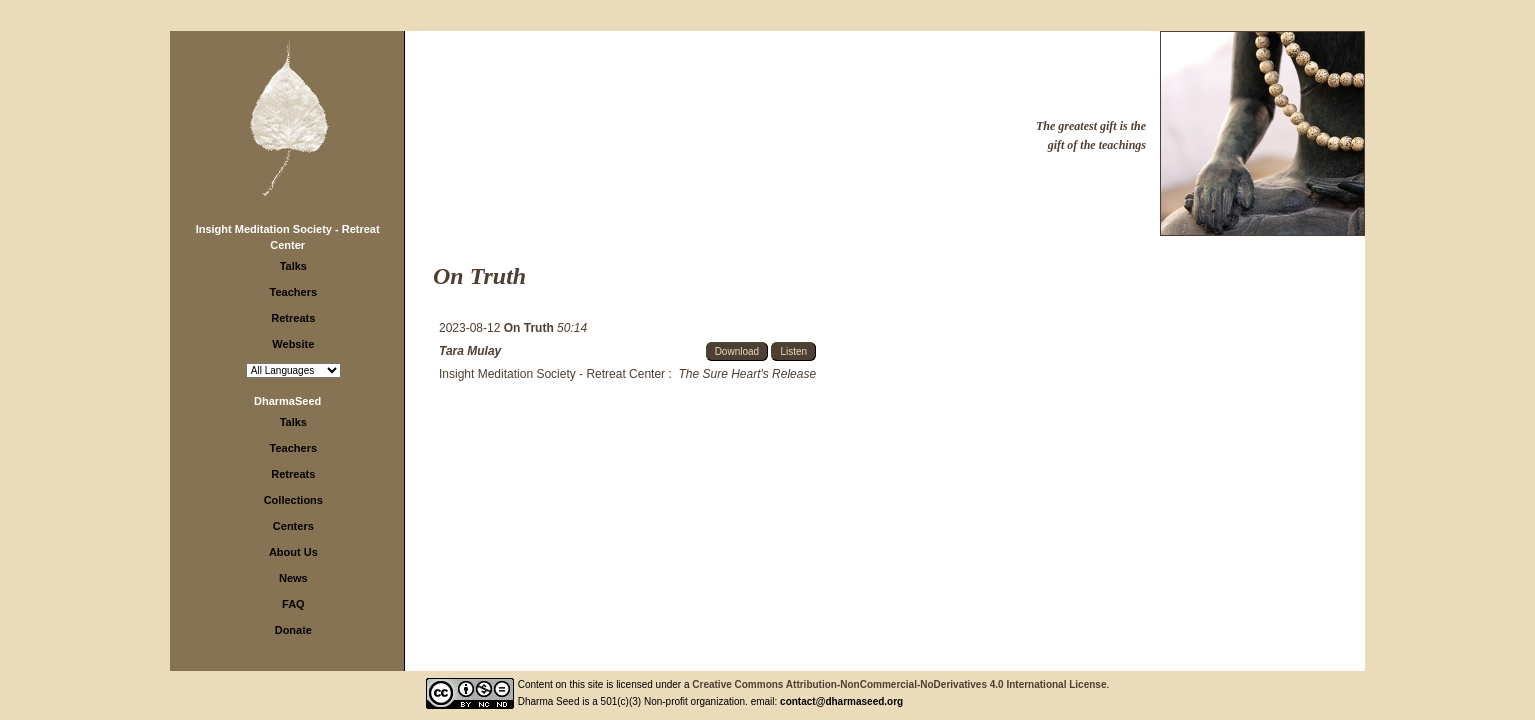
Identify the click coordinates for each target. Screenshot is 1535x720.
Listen (793, 351)
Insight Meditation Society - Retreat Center (552, 374)
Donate (293, 630)
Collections (293, 500)
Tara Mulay (470, 351)
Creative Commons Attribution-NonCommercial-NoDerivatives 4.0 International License (899, 684)
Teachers (294, 292)
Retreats (293, 318)
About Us (293, 552)
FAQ (293, 604)
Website (293, 344)
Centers (293, 526)
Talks (293, 266)
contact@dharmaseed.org (841, 701)
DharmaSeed (287, 401)
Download (737, 351)
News (293, 578)
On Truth (530, 328)
